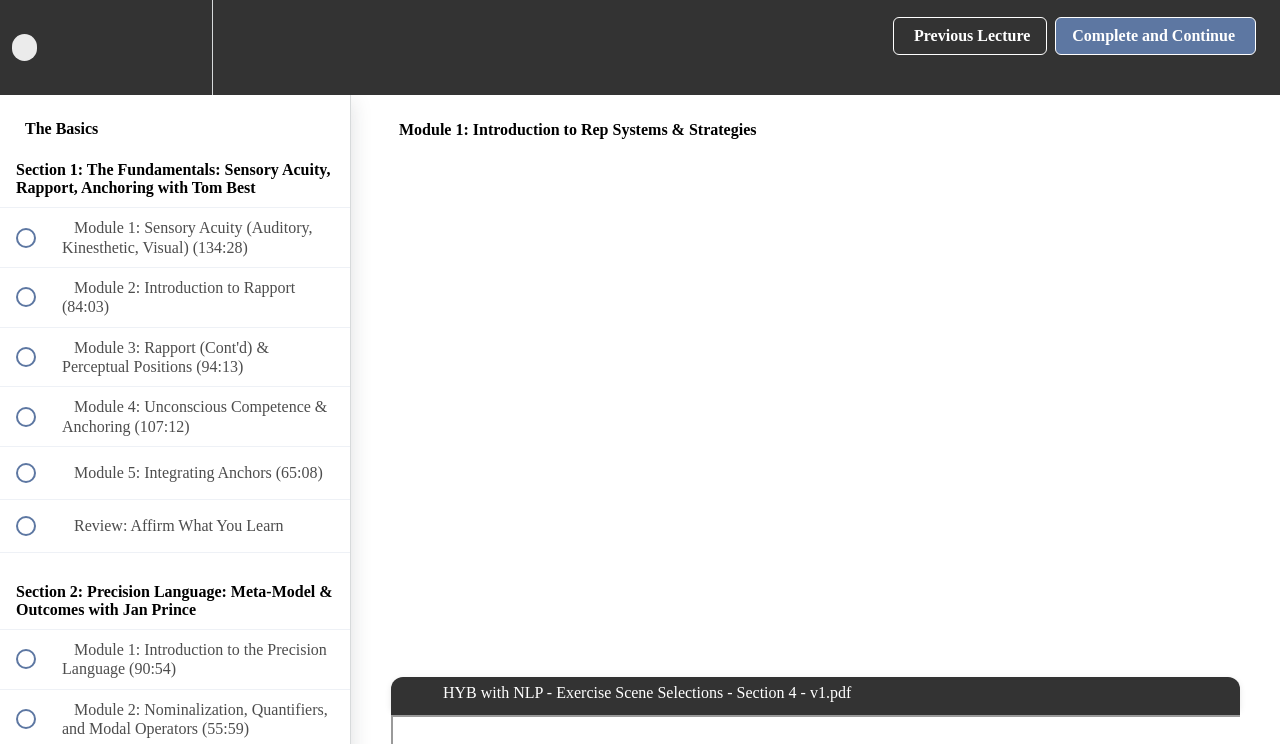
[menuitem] (175, 47)
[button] (37, 47)
